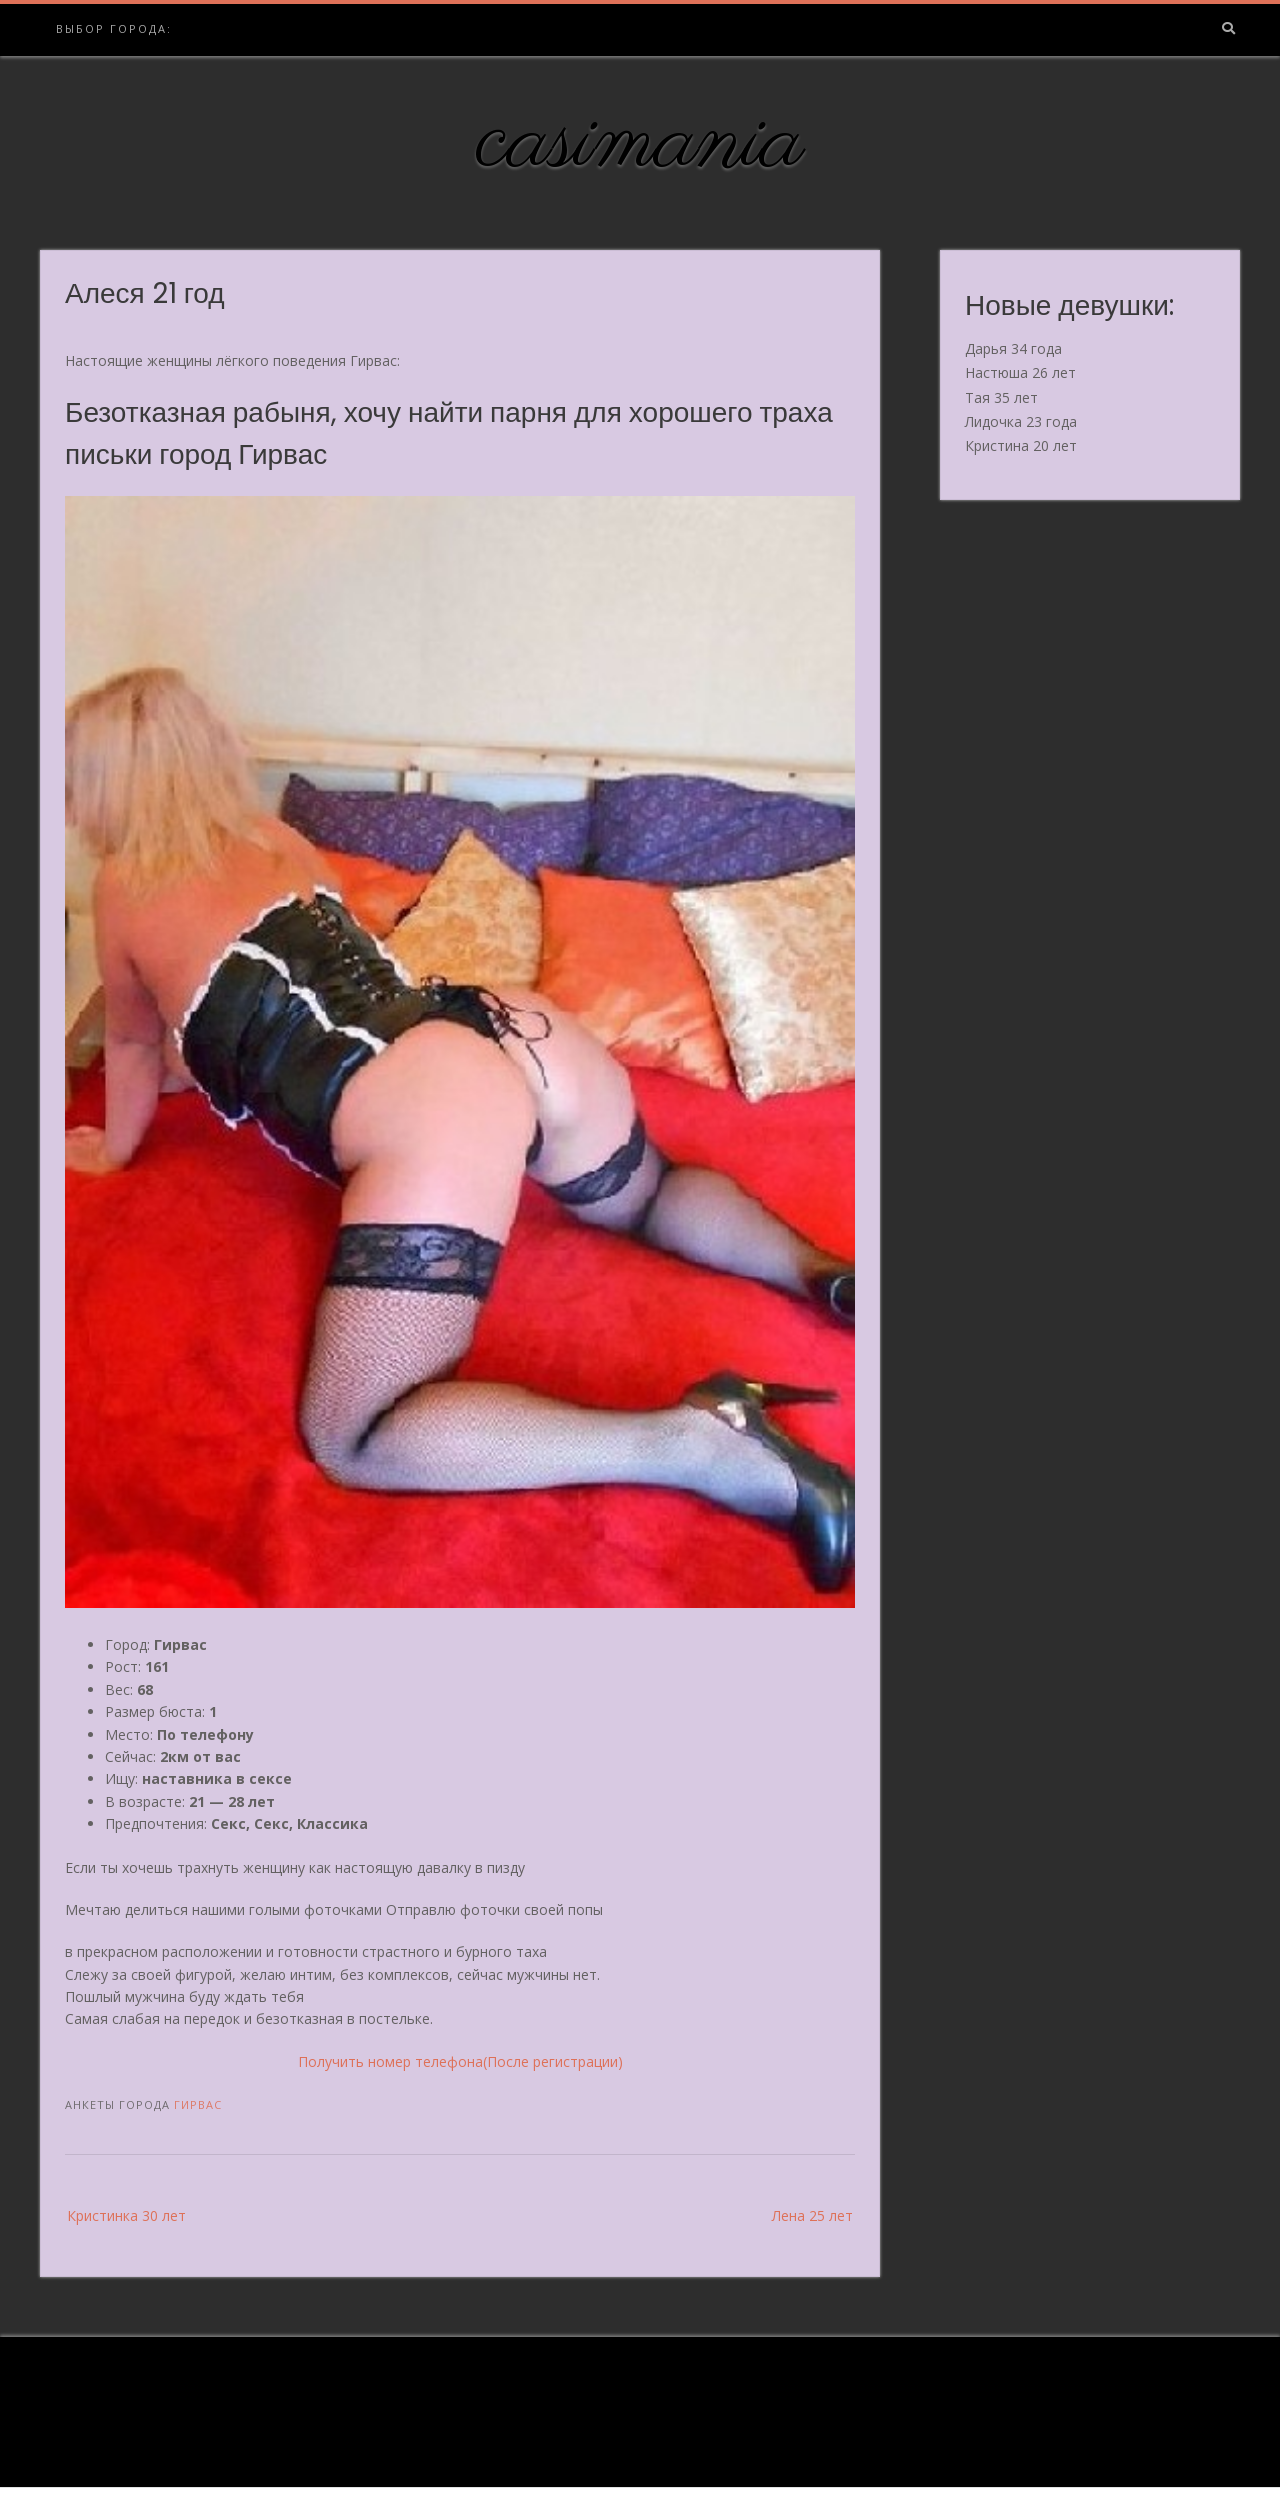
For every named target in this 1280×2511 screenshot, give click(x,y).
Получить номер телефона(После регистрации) (460, 2061)
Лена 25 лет (812, 2215)
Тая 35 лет (1001, 397)
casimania (640, 143)
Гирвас (198, 2104)
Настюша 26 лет (1020, 372)
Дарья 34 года (1013, 348)
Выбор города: (114, 28)
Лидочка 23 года (1021, 421)
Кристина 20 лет (1021, 445)
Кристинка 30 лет (126, 2215)
